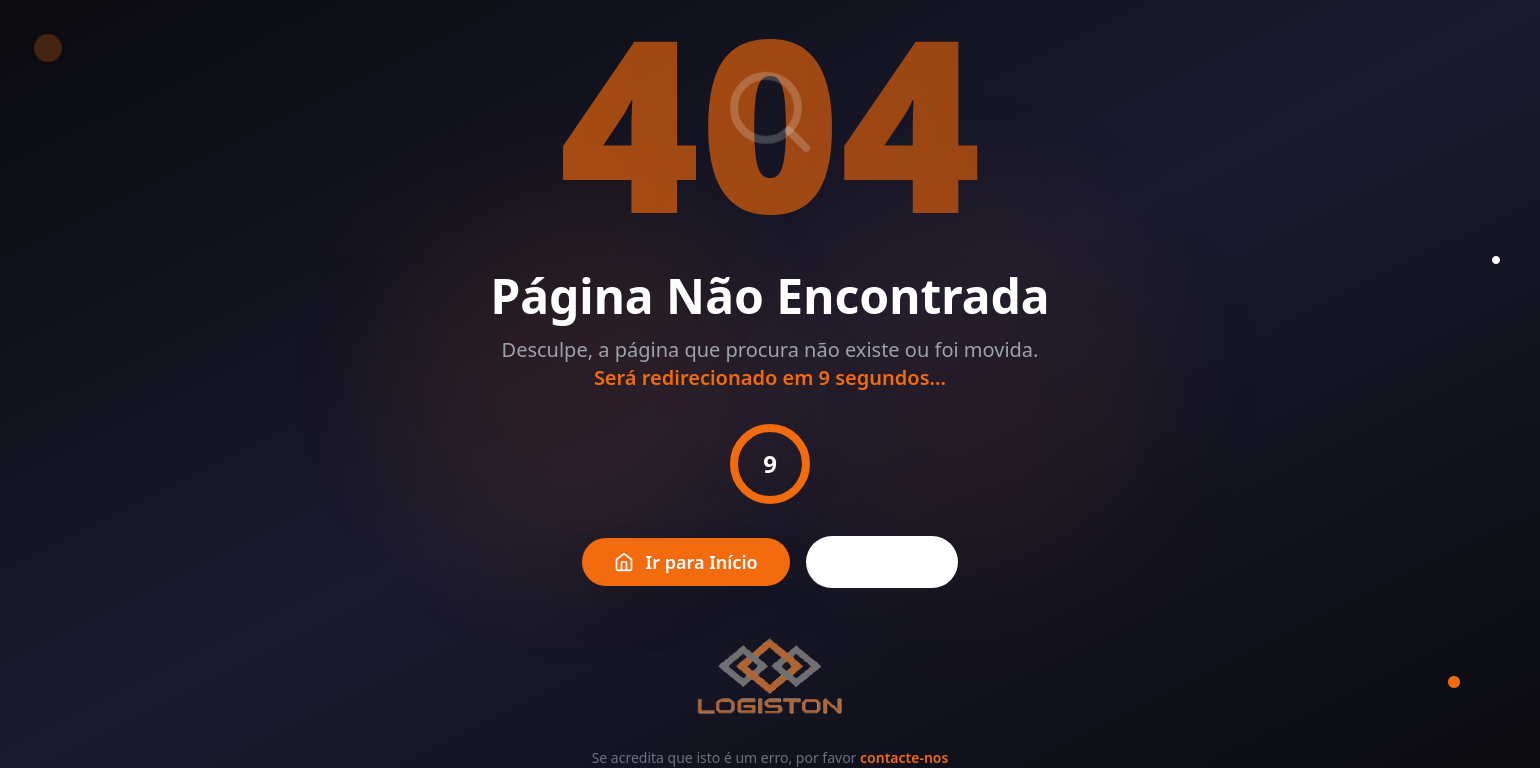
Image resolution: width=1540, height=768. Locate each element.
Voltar (882, 562)
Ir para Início (686, 562)
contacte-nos (904, 757)
